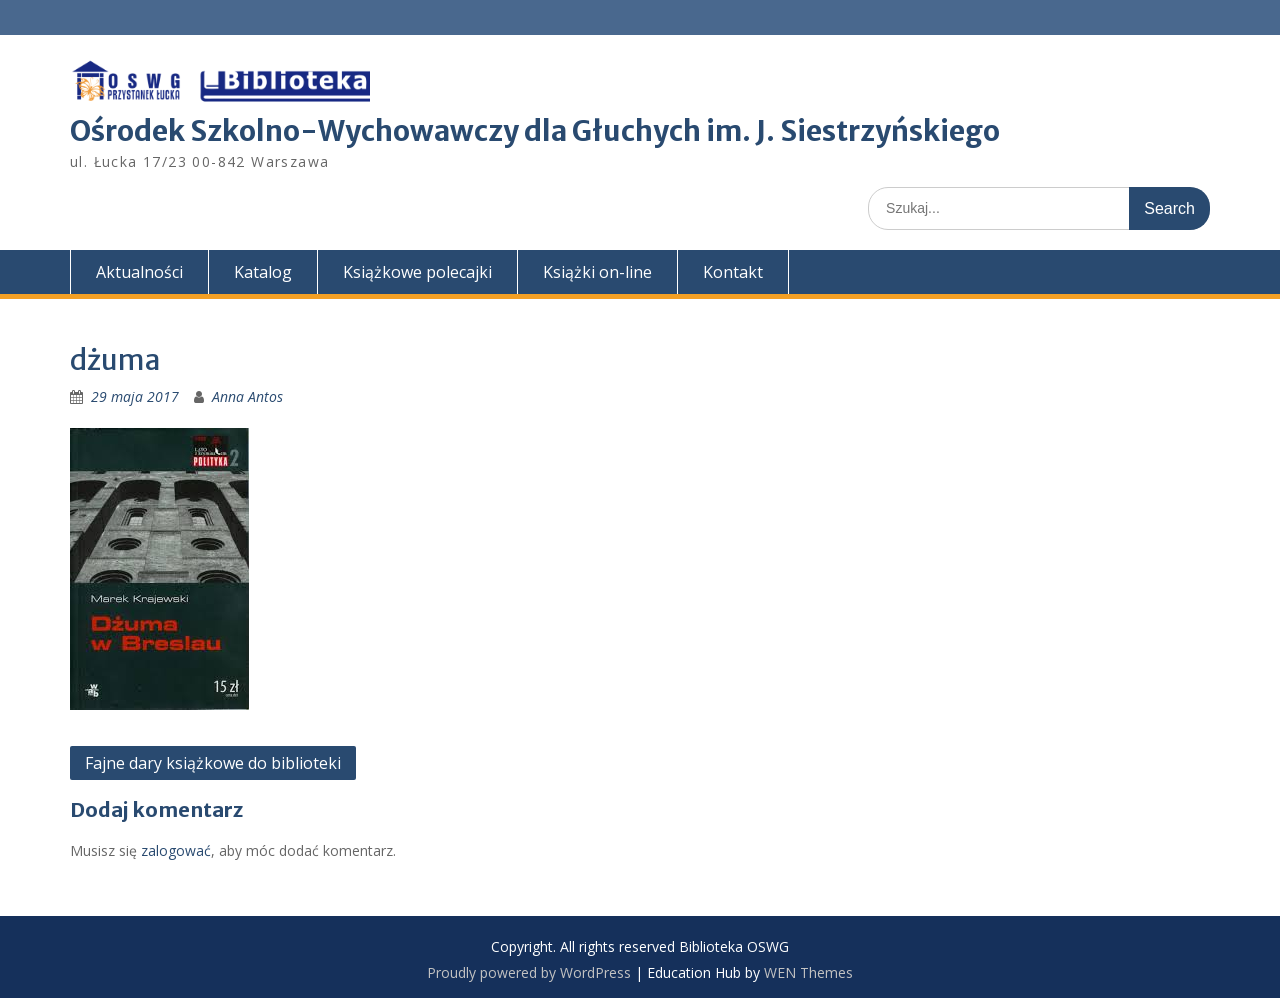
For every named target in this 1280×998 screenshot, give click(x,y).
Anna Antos (247, 396)
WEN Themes (808, 972)
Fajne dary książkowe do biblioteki (213, 763)
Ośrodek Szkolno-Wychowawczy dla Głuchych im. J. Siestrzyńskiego (535, 131)
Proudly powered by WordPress (529, 972)
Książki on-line (597, 272)
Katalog (263, 272)
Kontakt (733, 272)
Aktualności (139, 272)
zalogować (176, 850)
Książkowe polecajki (417, 272)
